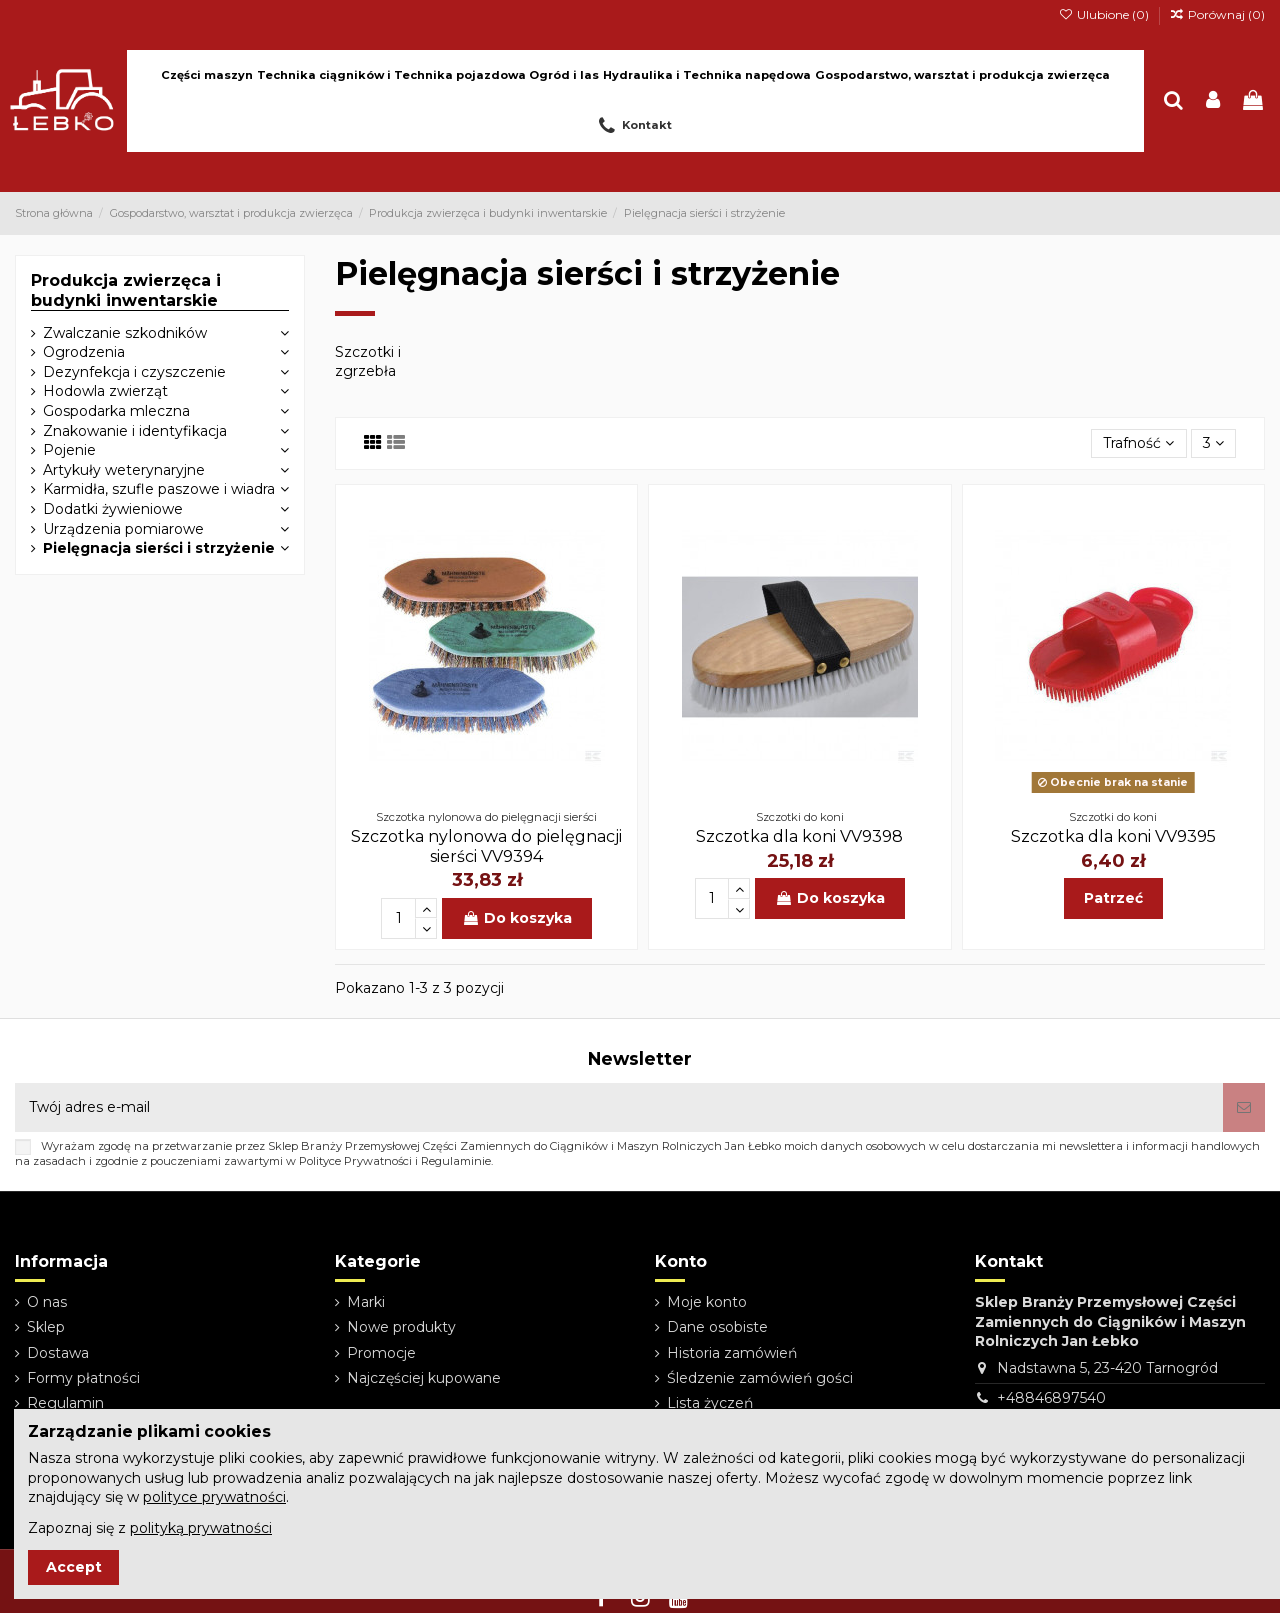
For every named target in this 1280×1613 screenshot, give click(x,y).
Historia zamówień (732, 1353)
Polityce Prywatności (355, 1161)
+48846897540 (1051, 1398)
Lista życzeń (710, 1403)
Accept (74, 1567)
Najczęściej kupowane (424, 1378)
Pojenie (69, 450)
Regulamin (65, 1403)
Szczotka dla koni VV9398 (799, 836)
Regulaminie (456, 1161)
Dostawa (58, 1353)
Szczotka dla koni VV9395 (1113, 836)
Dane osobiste (717, 1327)
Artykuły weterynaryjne (124, 470)
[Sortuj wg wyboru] (1138, 443)
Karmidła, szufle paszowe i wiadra (159, 489)
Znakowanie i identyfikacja (135, 431)
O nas (47, 1302)
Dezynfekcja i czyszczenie (134, 372)
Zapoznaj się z (150, 1528)
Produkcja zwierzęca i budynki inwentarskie (126, 290)
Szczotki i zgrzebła (368, 362)
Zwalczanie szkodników (125, 333)
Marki (366, 1302)
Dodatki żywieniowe (113, 509)
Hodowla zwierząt (105, 391)
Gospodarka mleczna (116, 411)
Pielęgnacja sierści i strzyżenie (159, 548)
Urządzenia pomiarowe (123, 529)
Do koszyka (517, 918)
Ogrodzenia (84, 352)
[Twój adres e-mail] (619, 1107)
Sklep (46, 1327)
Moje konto (707, 1302)
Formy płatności (83, 1378)
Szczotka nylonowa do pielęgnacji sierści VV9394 (486, 846)
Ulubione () (1104, 14)
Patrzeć (1113, 898)
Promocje (381, 1353)
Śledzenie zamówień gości (760, 1378)
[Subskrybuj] (1244, 1107)
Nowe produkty (401, 1327)
